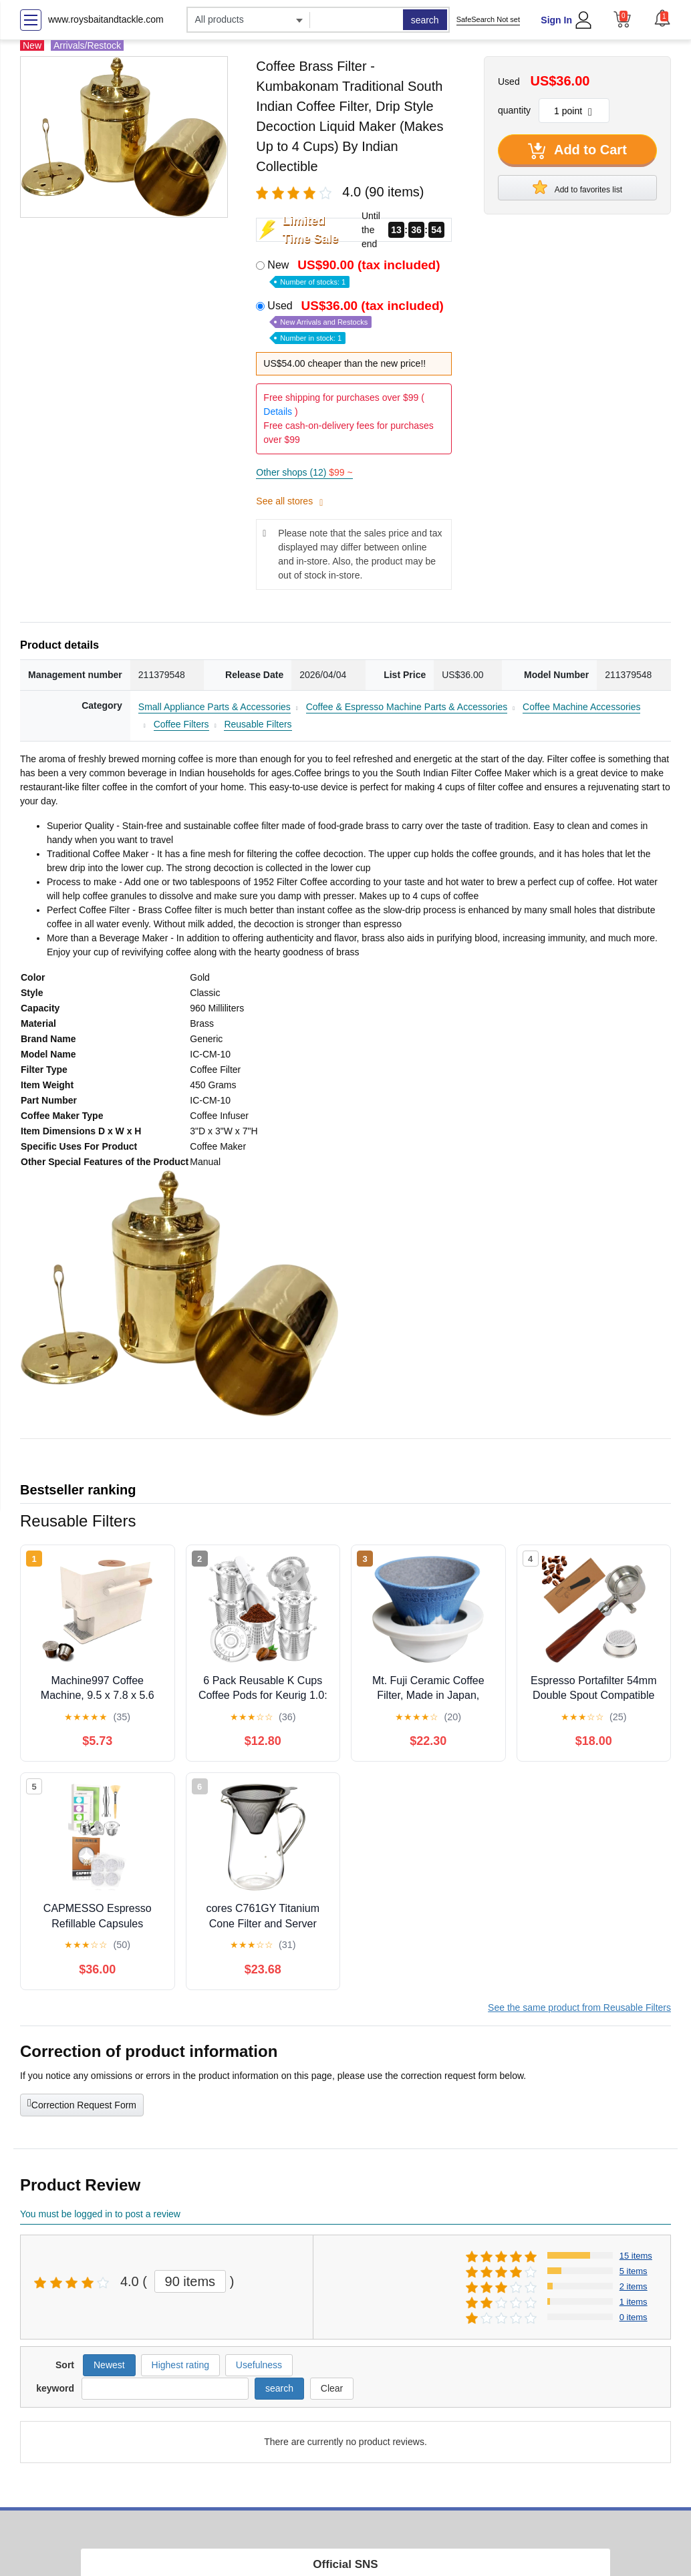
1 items (633, 2302)
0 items (633, 2317)
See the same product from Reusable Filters (579, 2007)
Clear (332, 2388)
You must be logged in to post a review (100, 2214)
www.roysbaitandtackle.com (106, 19)
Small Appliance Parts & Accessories (214, 706)
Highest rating (180, 2365)
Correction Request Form (81, 2103)
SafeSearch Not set (488, 19)
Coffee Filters (181, 724)
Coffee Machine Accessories (581, 706)
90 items (190, 2281)
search (425, 20)
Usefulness (259, 2365)
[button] (662, 18)
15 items (635, 2256)
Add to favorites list (577, 187)
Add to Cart (577, 151)
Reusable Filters (257, 724)
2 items (633, 2286)
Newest (109, 2365)
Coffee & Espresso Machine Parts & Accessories (407, 706)
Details (277, 411)
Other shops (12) (304, 472)
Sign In (556, 20)
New (354, 272)
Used (356, 321)
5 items (633, 2271)
